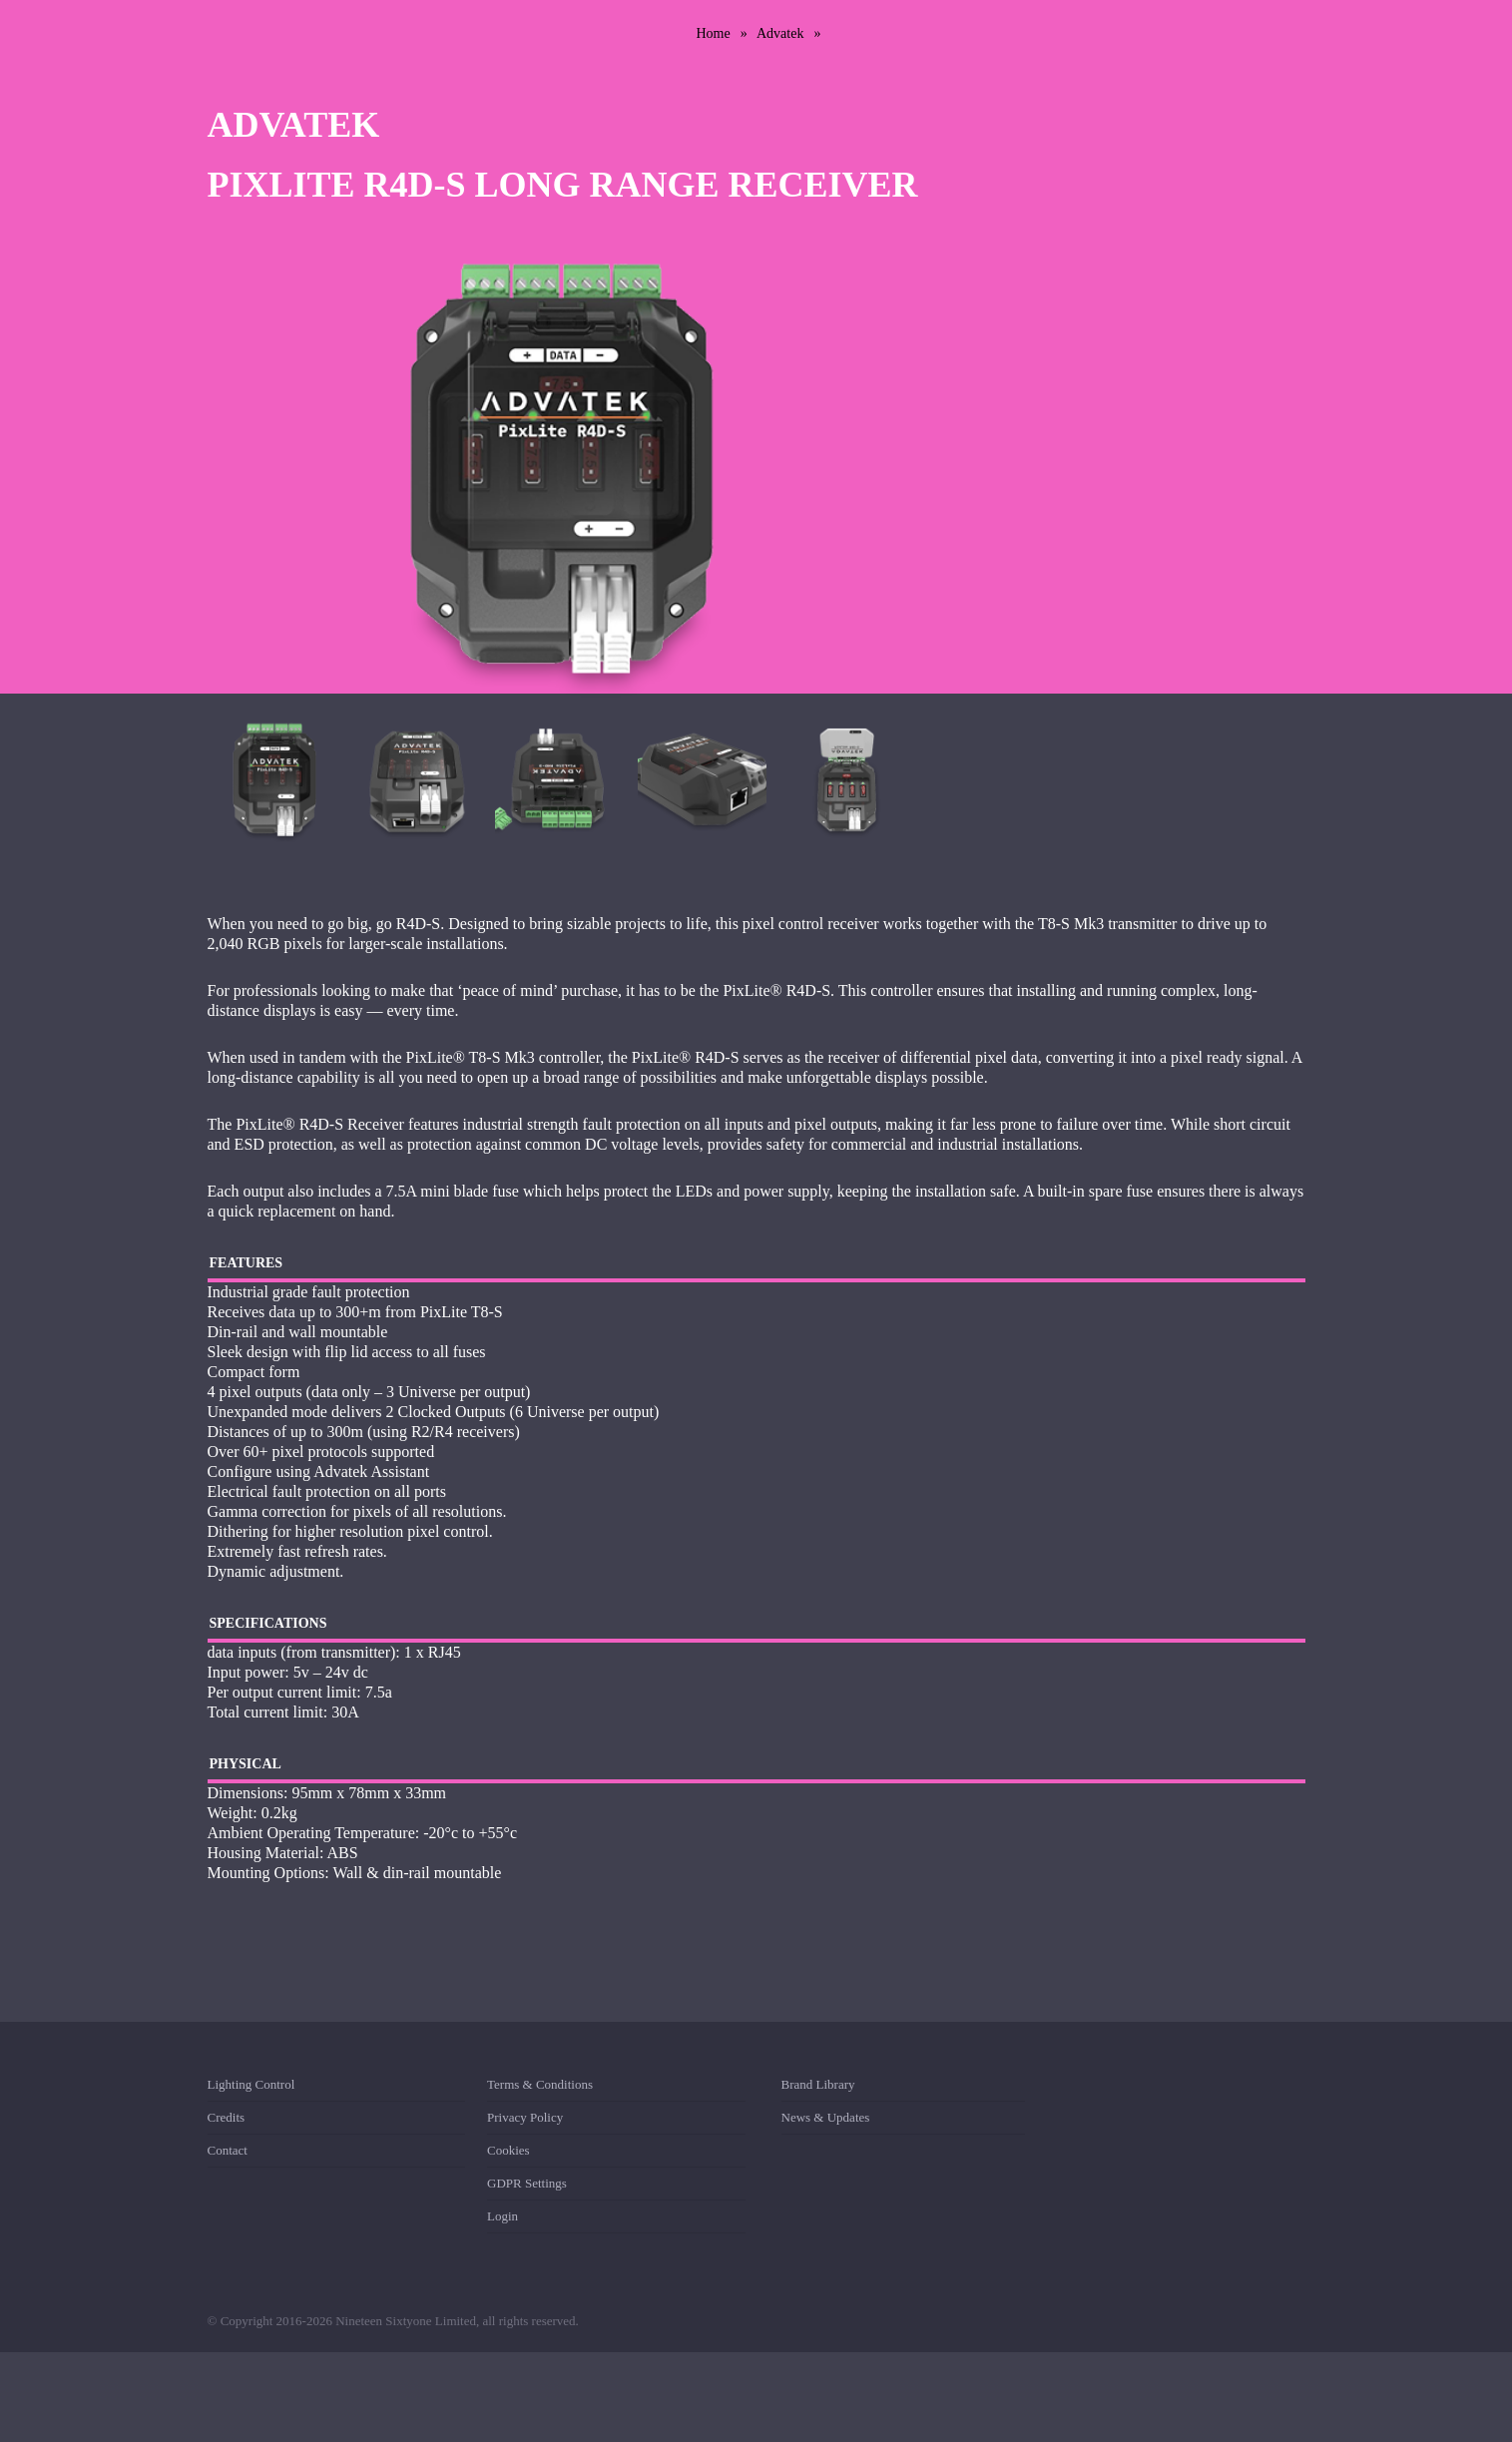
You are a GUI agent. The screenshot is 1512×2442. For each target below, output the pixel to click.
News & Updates (825, 2117)
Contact (228, 2150)
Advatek (779, 33)
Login (502, 2215)
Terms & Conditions (540, 2088)
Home (714, 33)
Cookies (508, 2150)
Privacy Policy (525, 2117)
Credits (227, 2117)
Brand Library (818, 2088)
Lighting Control (251, 2088)
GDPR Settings (527, 2183)
